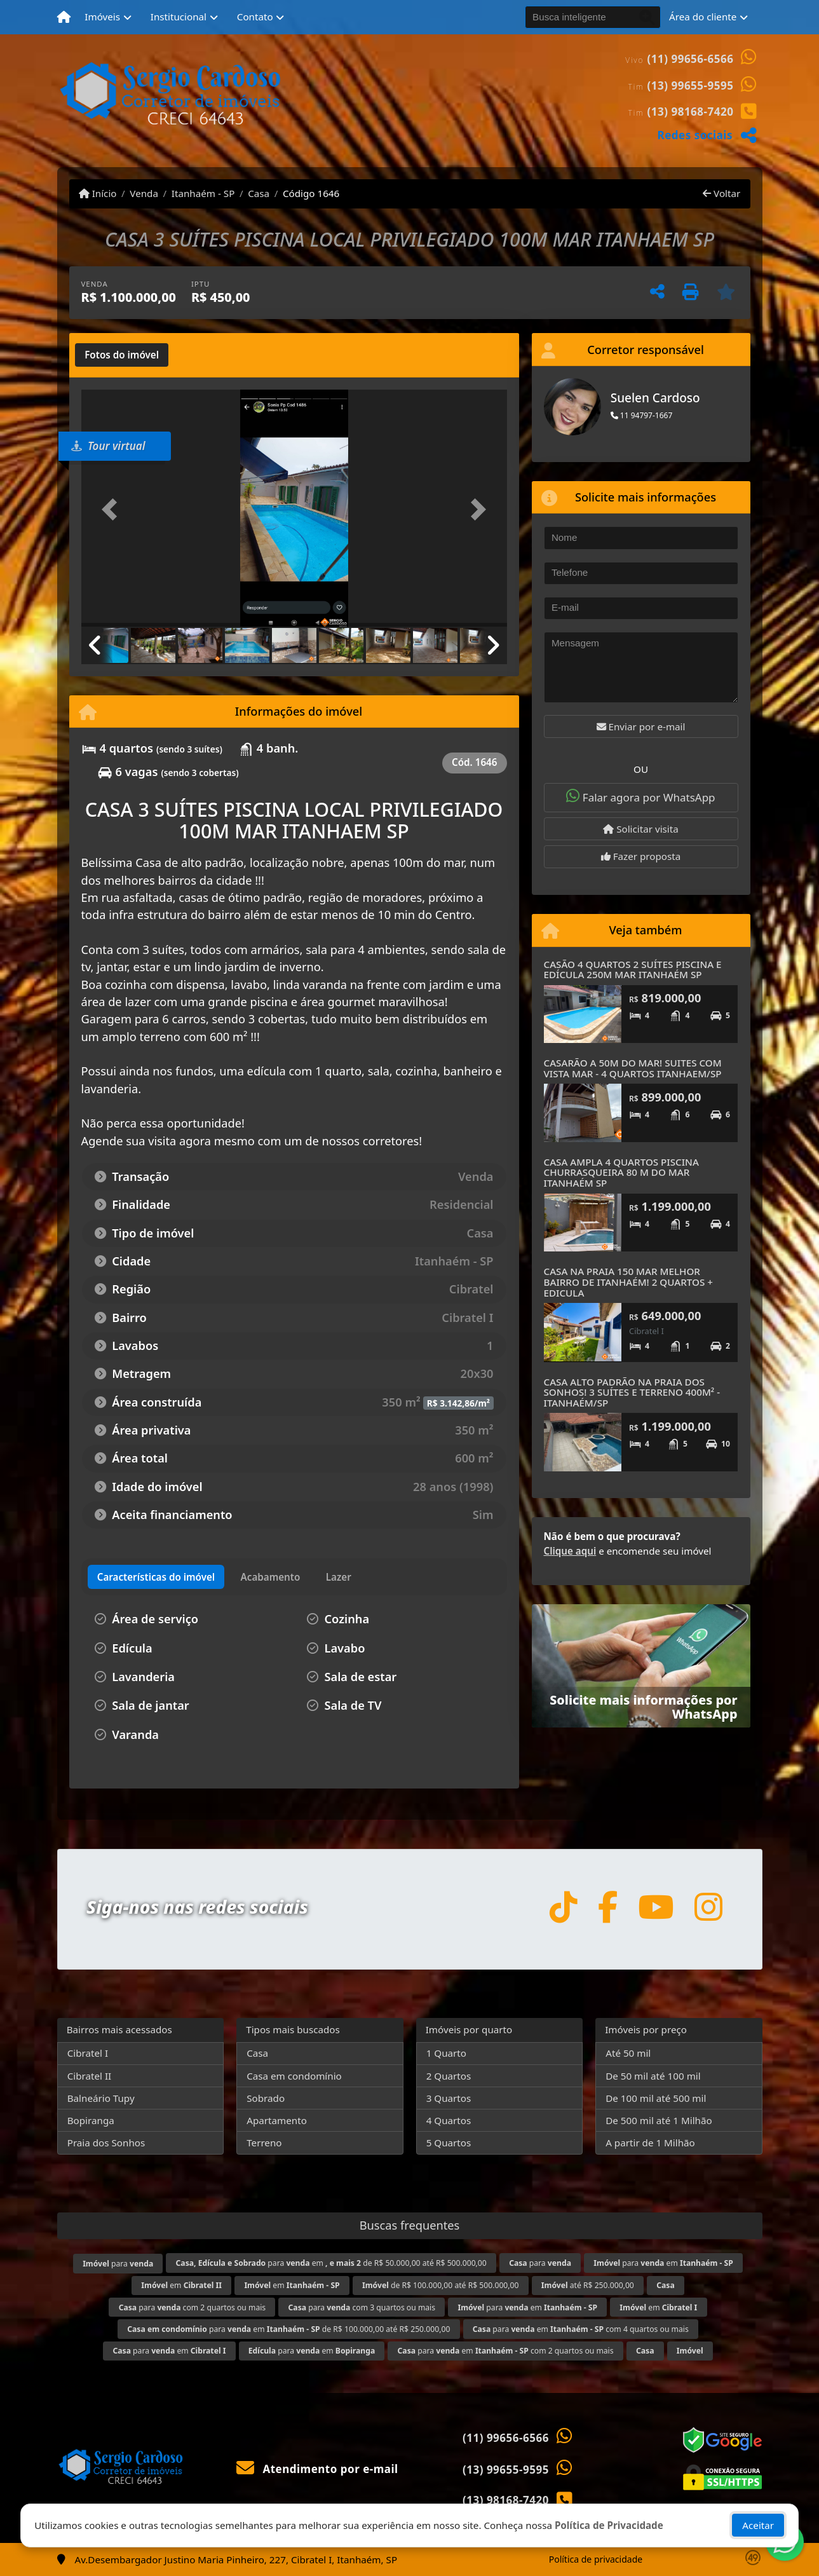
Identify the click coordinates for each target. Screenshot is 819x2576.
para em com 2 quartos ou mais (506, 2350)
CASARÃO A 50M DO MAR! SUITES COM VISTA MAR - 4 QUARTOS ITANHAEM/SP (633, 1068)
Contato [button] (255, 16)
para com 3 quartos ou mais (362, 2307)
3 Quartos (448, 2098)
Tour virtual (108, 446)
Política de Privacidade (609, 2525)
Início (98, 193)
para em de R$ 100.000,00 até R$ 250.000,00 (288, 2329)
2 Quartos (448, 2075)
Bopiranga (90, 2120)
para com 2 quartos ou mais (192, 2307)
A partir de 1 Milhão (650, 2142)
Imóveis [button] (102, 16)
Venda (144, 193)
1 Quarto (446, 2053)
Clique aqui (570, 1550)
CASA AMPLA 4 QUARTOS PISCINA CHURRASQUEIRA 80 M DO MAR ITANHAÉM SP (621, 1172)
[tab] (121, 355)
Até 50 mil (628, 2053)
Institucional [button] (178, 16)
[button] (113, 509)
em (181, 2285)
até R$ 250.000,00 (587, 2285)
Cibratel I (87, 2053)
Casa (258, 193)
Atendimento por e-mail (317, 2469)
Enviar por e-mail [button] (641, 726)
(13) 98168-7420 (690, 111)
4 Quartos (448, 2120)
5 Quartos (448, 2142)
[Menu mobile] (64, 17)
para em (663, 2263)
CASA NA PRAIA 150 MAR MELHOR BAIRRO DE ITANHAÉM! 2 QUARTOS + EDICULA (628, 1281)
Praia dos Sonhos (106, 2142)
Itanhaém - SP (203, 193)
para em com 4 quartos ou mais (581, 2329)
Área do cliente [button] (702, 16)
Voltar (721, 193)
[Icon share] (563, 1906)
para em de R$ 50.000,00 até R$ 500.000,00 (331, 2263)
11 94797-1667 (642, 415)
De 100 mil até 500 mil (656, 2098)
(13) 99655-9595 (690, 85)
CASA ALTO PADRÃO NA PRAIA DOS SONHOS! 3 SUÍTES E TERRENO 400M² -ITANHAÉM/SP (632, 1392)
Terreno (264, 2142)
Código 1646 (311, 193)
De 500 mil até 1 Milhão (659, 2120)
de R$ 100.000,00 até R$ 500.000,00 (440, 2285)
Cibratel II (89, 2075)
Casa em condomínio (294, 2075)
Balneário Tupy (101, 2098)
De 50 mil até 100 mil (653, 2075)
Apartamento (277, 2120)
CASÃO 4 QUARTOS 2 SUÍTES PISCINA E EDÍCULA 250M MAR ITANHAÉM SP (633, 969)
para (118, 2263)
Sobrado (266, 2098)
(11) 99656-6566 (690, 58)
